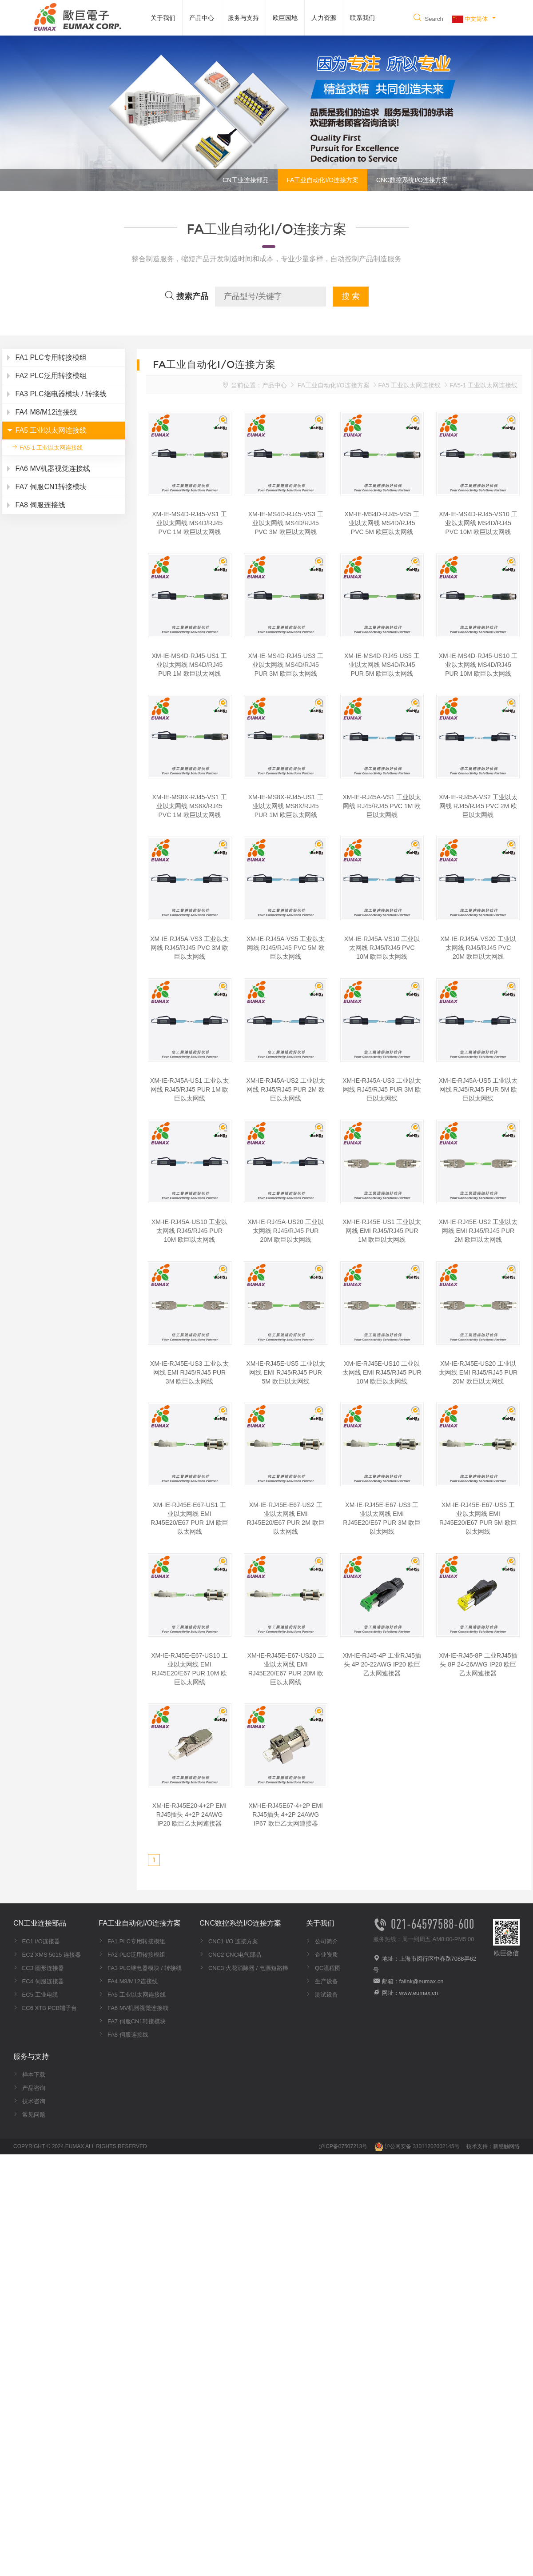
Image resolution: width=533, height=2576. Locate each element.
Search (428, 19)
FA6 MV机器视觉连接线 (133, 2008)
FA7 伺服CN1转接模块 (132, 2021)
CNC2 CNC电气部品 (230, 1954)
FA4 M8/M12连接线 (128, 1981)
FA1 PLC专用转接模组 (132, 1941)
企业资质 (322, 1954)
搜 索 (351, 296)
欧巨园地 (285, 18)
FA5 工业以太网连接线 (409, 385)
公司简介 (322, 1941)
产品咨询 (29, 2088)
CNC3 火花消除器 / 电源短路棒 (243, 1968)
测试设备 (322, 1994)
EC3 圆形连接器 (38, 1968)
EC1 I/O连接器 (36, 1941)
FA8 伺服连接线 (123, 2034)
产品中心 (201, 18)
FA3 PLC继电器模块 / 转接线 (140, 1968)
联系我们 (362, 18)
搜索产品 (186, 296)
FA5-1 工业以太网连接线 (47, 447)
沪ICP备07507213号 (343, 2146)
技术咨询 (29, 2101)
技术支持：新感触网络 (493, 2146)
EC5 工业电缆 (35, 1994)
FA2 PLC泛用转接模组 (132, 1954)
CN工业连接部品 (246, 179)
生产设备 (322, 1981)
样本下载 (29, 2074)
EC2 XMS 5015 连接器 (47, 1954)
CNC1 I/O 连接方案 (228, 1941)
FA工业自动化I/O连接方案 (322, 179)
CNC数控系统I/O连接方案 (412, 179)
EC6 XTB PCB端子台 (45, 2008)
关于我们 (163, 18)
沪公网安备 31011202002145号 (417, 2146)
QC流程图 (323, 1968)
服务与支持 (243, 18)
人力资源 (323, 18)
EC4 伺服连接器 (38, 1981)
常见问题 (29, 2114)
